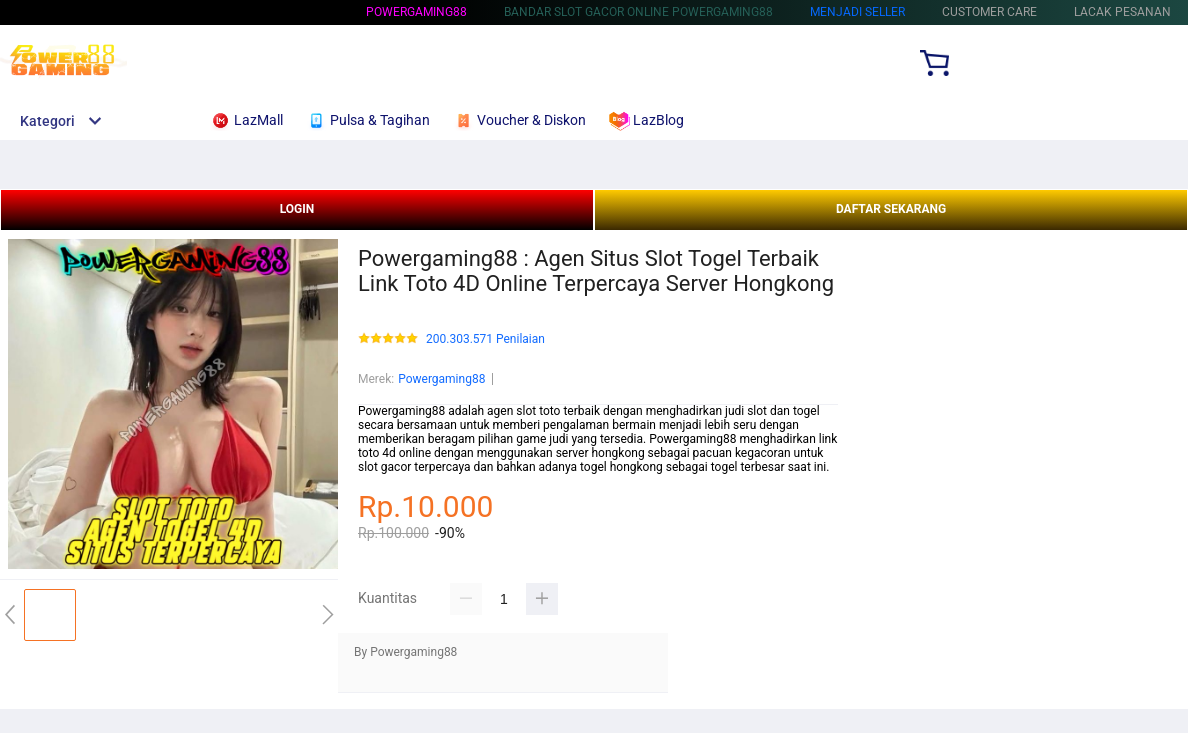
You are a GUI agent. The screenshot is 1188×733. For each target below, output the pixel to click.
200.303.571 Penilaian (485, 339)
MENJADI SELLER (857, 12)
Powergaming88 (416, 12)
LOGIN (297, 209)
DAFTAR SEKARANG (891, 209)
